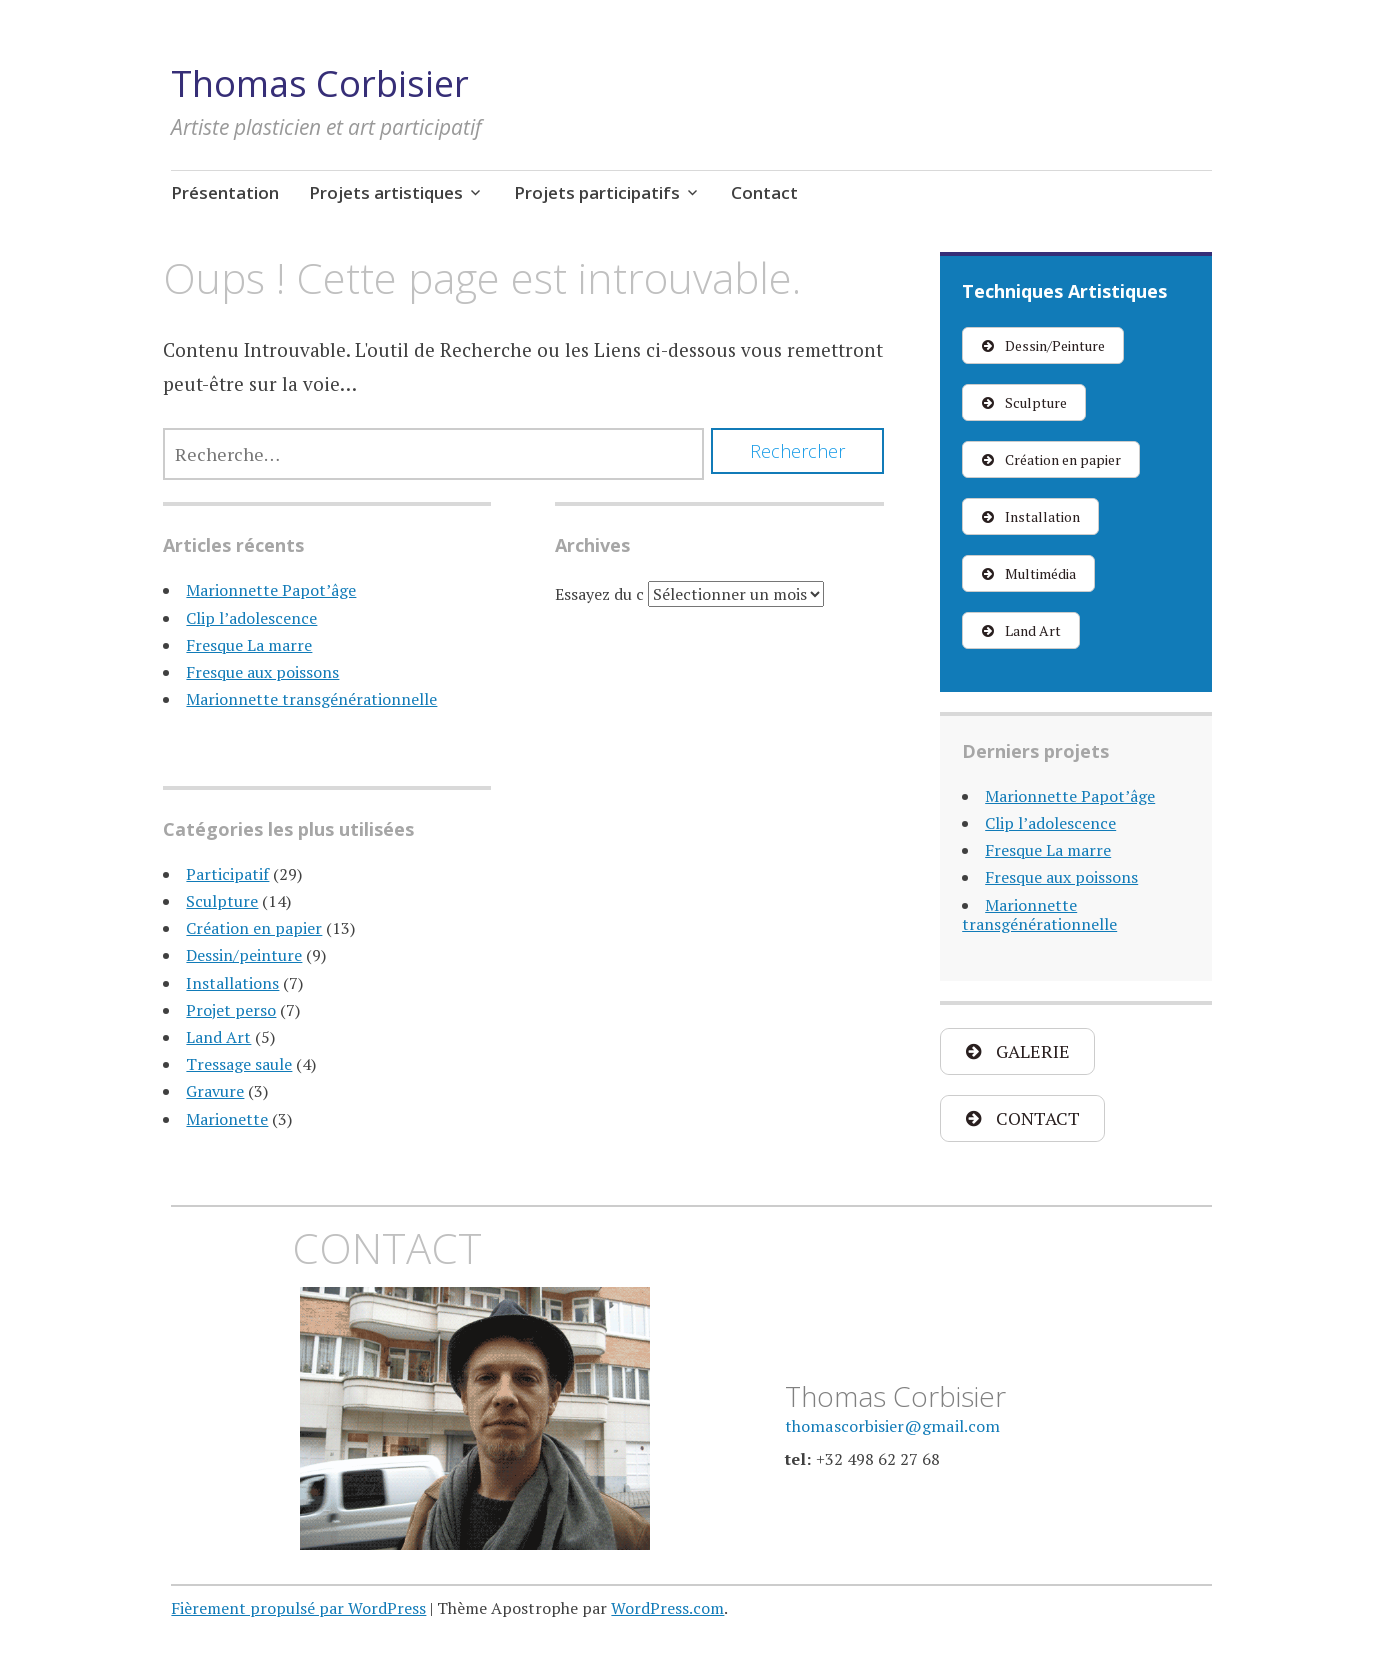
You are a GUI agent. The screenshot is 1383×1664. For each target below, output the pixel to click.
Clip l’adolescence (251, 618)
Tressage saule (239, 1064)
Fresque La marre (249, 645)
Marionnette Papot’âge (271, 590)
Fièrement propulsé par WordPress (298, 1608)
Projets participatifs (597, 192)
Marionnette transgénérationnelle (311, 699)
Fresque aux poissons (262, 672)
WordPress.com (667, 1608)
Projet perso (231, 1010)
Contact (764, 192)
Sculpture (222, 901)
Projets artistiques (386, 192)
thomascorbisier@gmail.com (892, 1426)
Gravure (215, 1091)
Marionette (227, 1119)
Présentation (225, 192)
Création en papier (254, 928)
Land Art (218, 1037)
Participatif (227, 874)
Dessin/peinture (244, 955)
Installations (232, 983)
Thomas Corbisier (320, 83)
